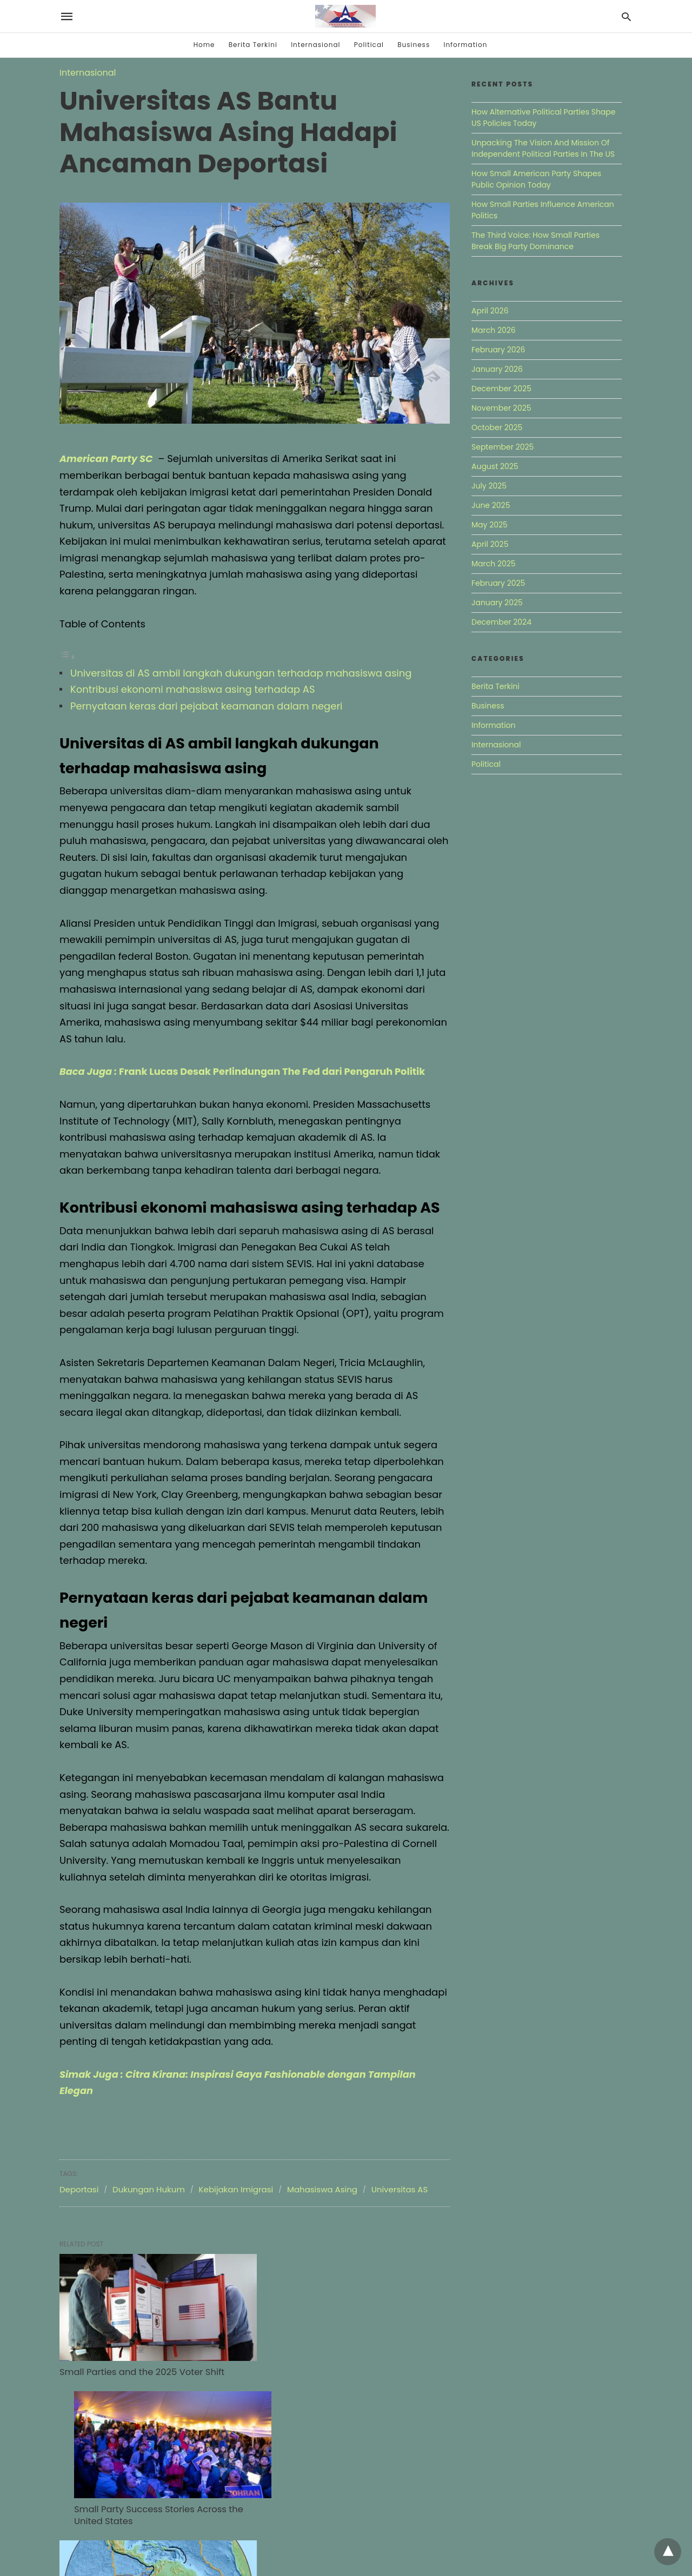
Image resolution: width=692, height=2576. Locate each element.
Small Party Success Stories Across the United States (334, 2366)
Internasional (315, 44)
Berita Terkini (253, 44)
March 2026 (493, 330)
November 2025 (501, 408)
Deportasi (78, 2189)
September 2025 (502, 446)
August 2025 (494, 466)
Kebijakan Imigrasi (236, 2189)
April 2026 (490, 310)
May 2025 (489, 524)
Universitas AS (399, 2189)
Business (413, 44)
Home (204, 44)
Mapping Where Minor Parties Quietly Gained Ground (138, 2502)
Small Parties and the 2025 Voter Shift (140, 2360)
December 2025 (501, 388)
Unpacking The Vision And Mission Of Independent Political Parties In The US (543, 148)
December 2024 (501, 622)
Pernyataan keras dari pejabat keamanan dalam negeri (206, 706)
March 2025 (493, 563)
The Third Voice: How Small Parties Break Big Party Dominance (535, 241)
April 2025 (489, 544)
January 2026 (497, 369)
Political (369, 44)
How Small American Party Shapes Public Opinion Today (536, 179)
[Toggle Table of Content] (67, 656)
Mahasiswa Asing (322, 2189)
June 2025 (490, 505)
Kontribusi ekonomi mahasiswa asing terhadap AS (192, 689)
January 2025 (497, 602)
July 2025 (489, 485)
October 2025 (496, 427)
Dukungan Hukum (148, 2189)
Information (465, 44)
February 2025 (498, 583)
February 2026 (498, 349)
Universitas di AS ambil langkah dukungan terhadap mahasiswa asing (240, 673)
